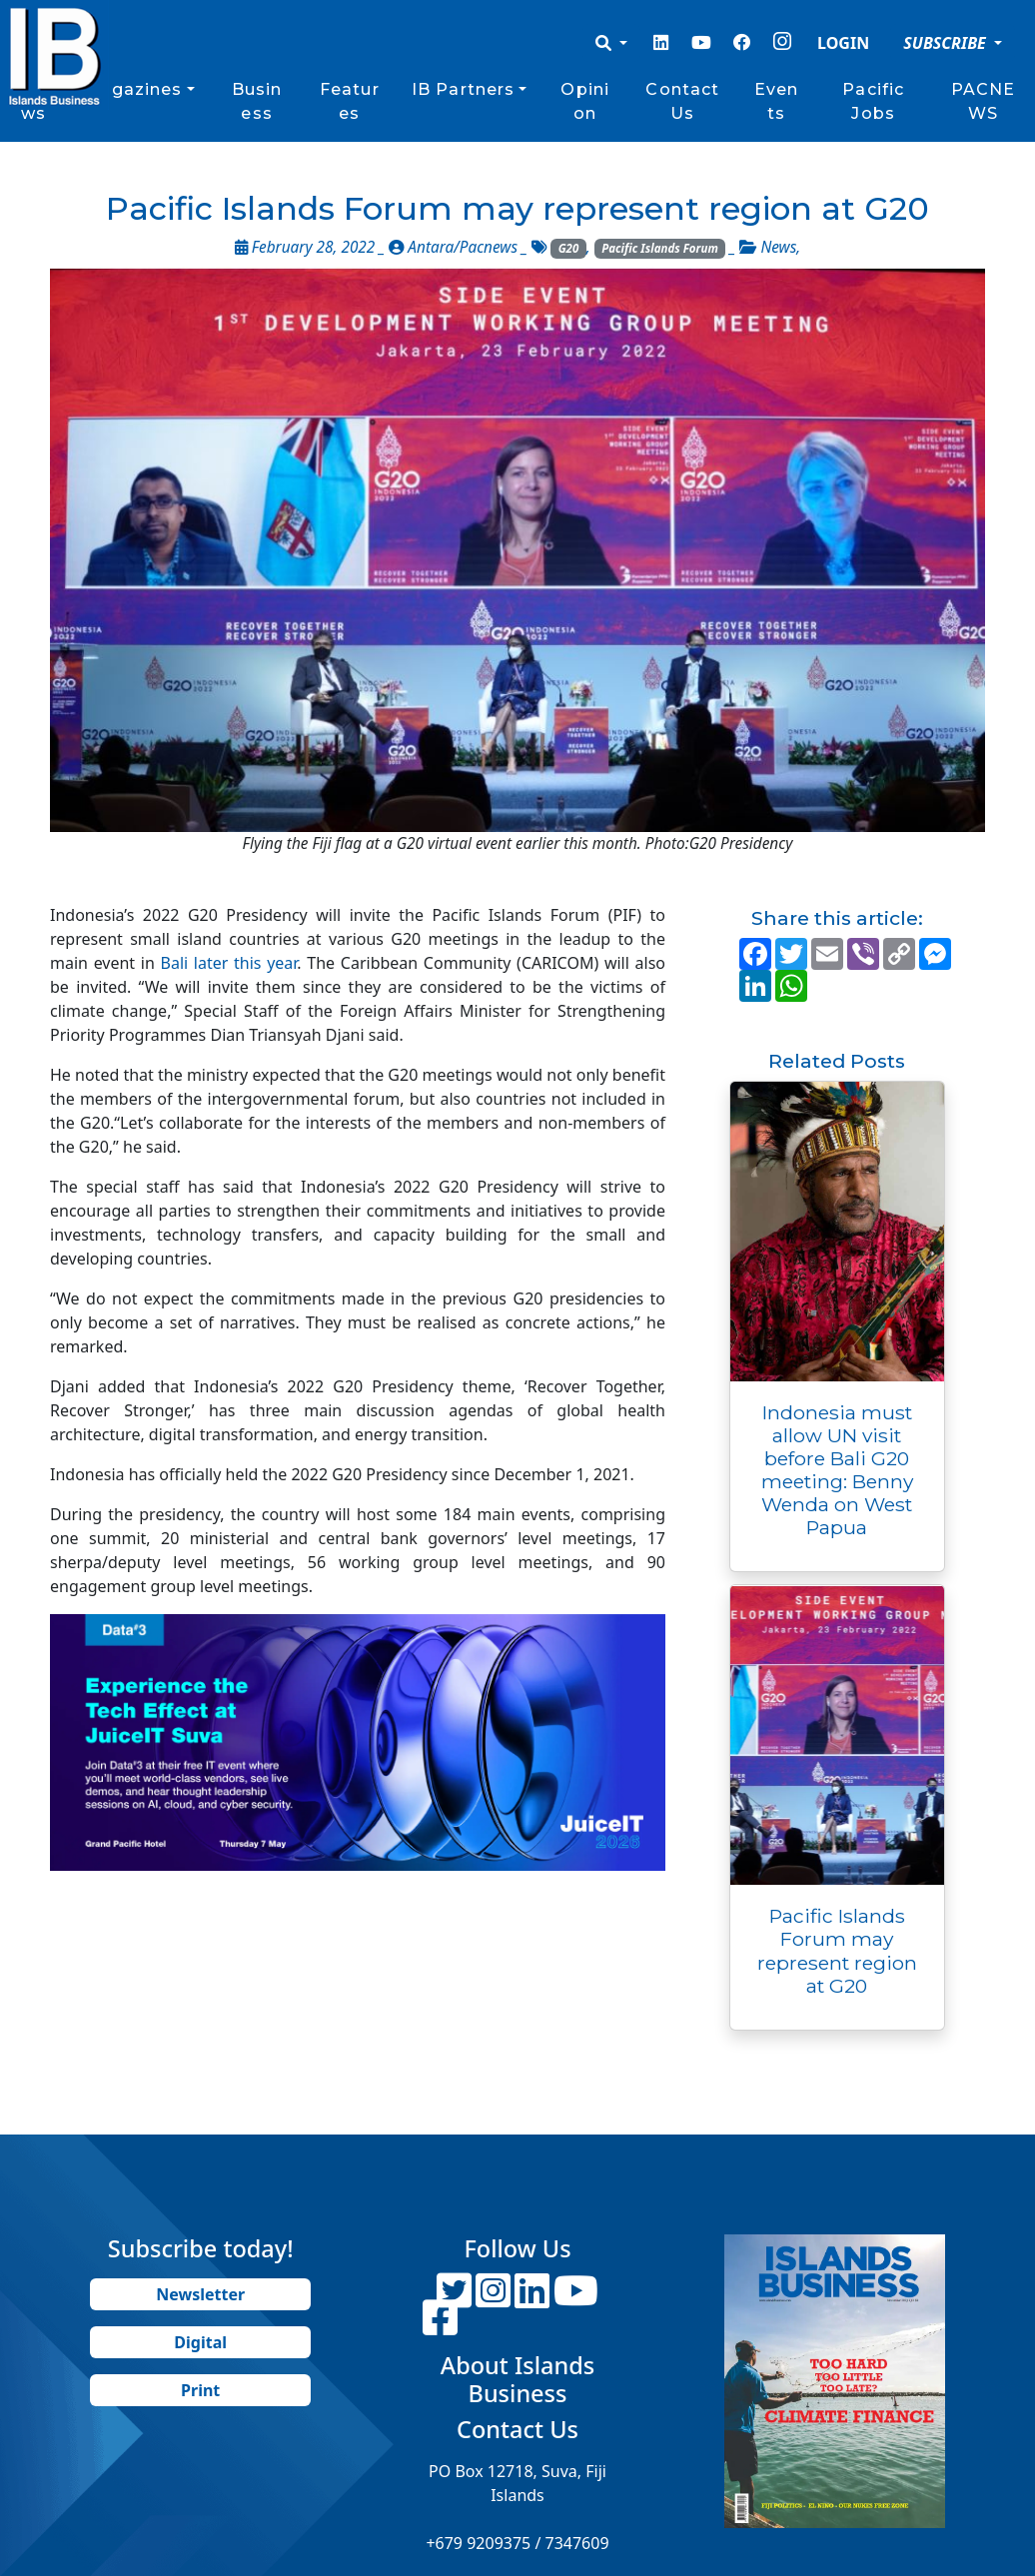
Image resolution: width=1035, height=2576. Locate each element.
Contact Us (682, 101)
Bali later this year (226, 963)
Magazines (132, 89)
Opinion (584, 101)
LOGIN (843, 43)
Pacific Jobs (873, 101)
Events (776, 101)
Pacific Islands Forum (659, 248)
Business (257, 101)
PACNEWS (983, 101)
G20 (568, 248)
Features (350, 101)
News (778, 247)
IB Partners (463, 89)
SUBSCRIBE (946, 43)
